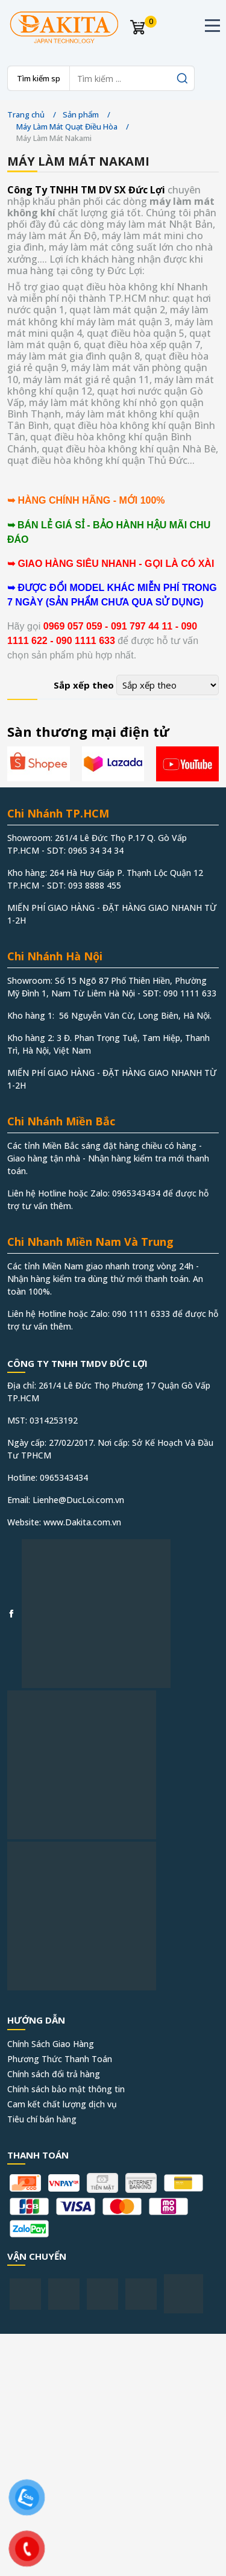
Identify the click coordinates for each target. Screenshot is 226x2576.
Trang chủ (26, 114)
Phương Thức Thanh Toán (59, 2059)
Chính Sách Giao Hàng (50, 2043)
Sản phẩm (81, 114)
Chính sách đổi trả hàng (53, 2074)
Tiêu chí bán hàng (42, 2119)
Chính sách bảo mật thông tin (66, 2089)
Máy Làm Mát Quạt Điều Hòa (67, 126)
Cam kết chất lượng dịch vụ (62, 2104)
